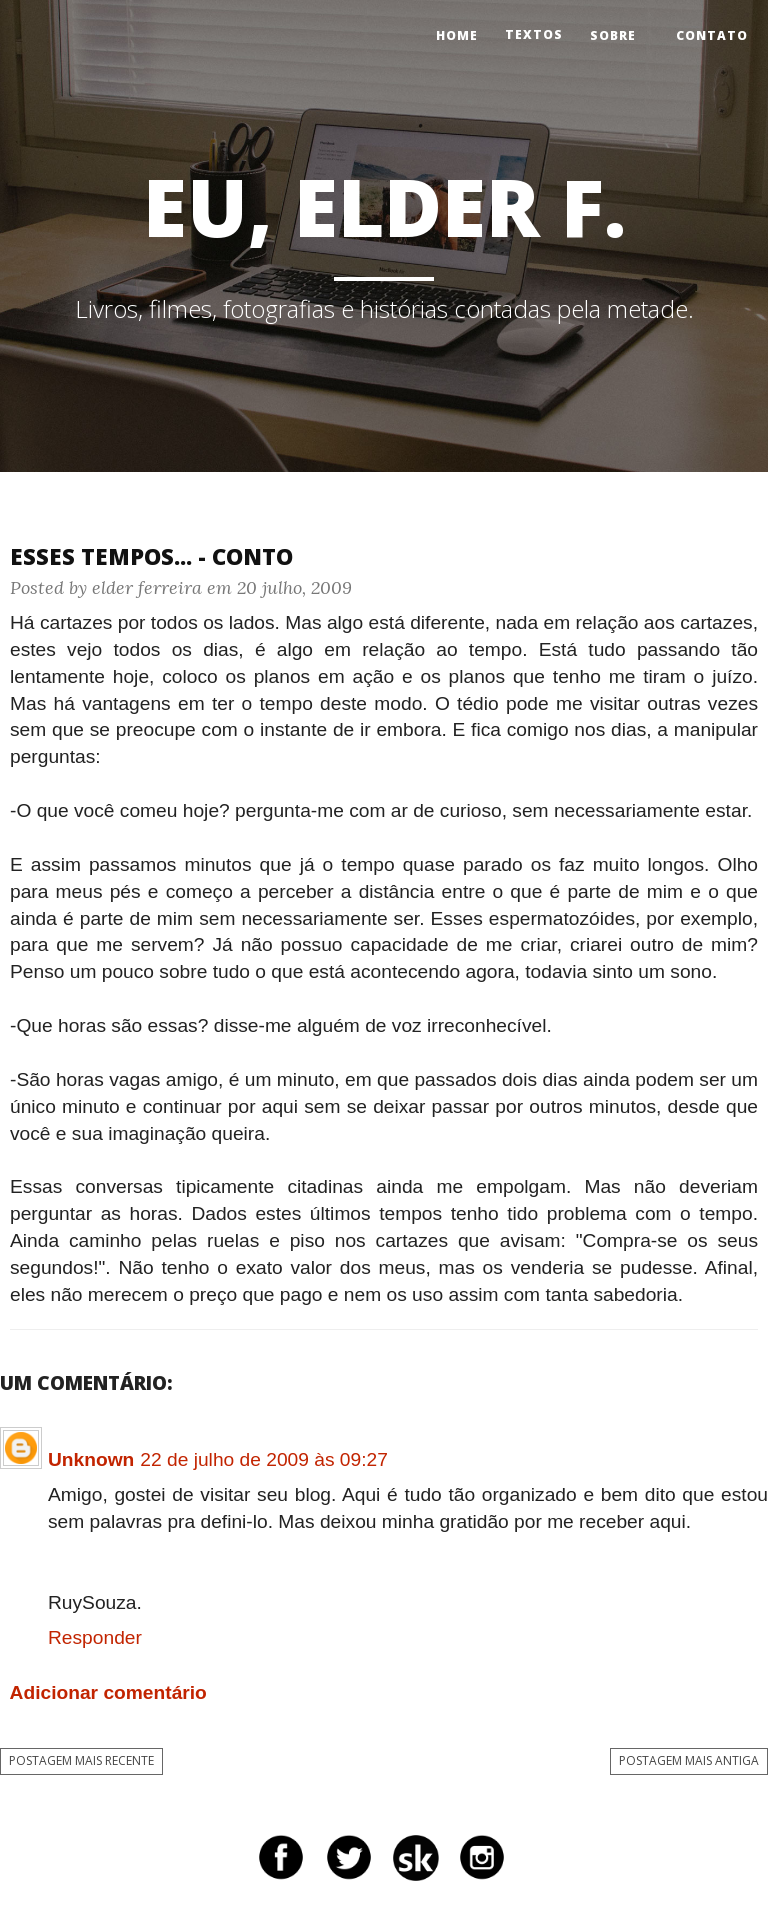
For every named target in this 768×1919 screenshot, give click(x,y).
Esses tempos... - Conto (151, 556)
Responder (95, 1637)
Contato (712, 35)
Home (457, 35)
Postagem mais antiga (689, 1760)
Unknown (91, 1459)
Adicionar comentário (108, 1692)
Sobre (613, 35)
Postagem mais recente (81, 1760)
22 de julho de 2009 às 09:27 (264, 1459)
